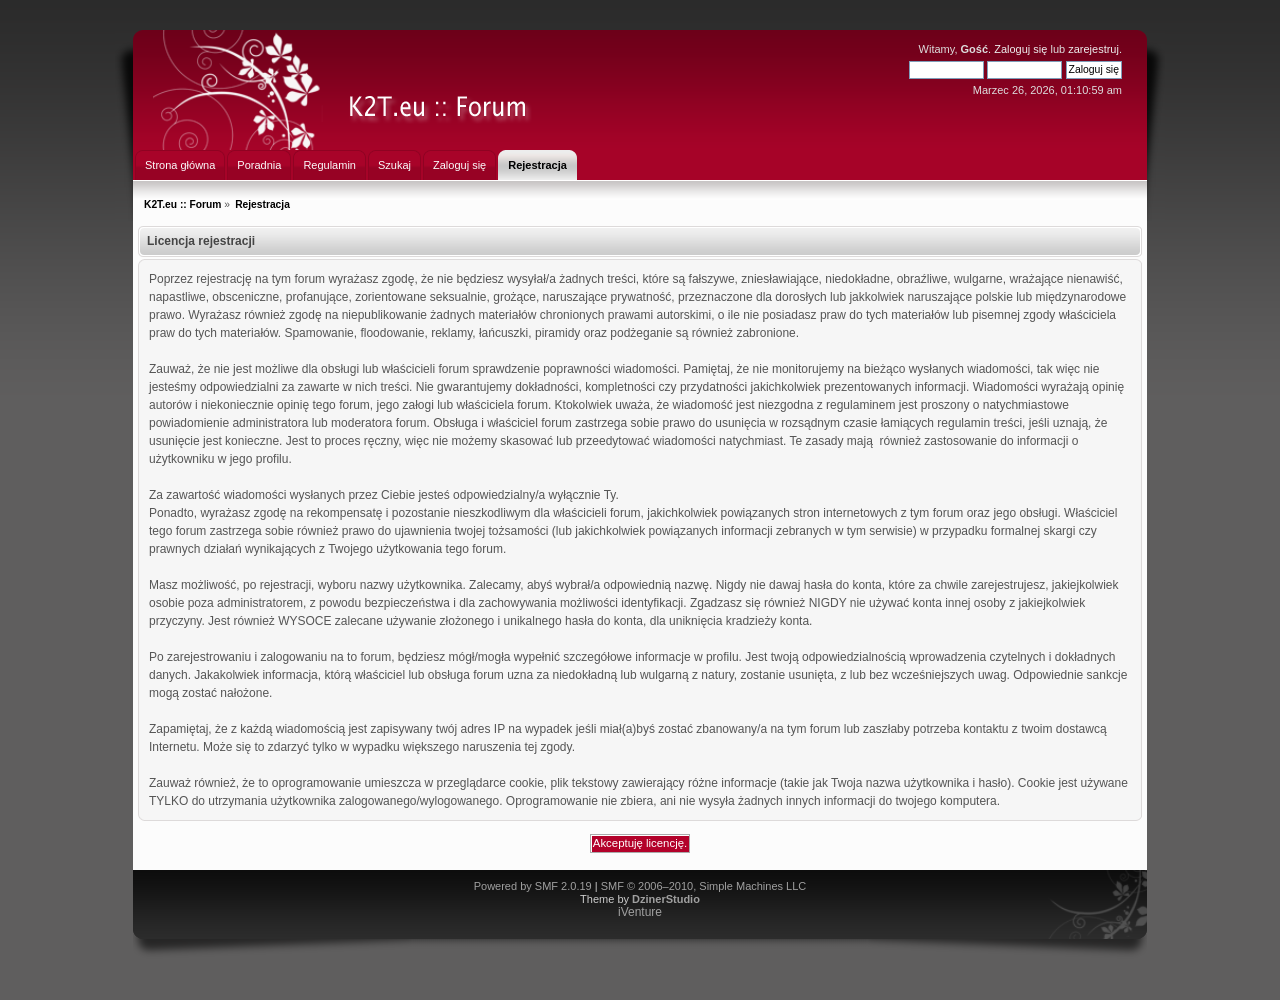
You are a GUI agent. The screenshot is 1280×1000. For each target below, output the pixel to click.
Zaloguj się (1020, 49)
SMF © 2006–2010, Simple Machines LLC (704, 886)
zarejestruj (1093, 49)
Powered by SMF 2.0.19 (533, 886)
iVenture (640, 912)
